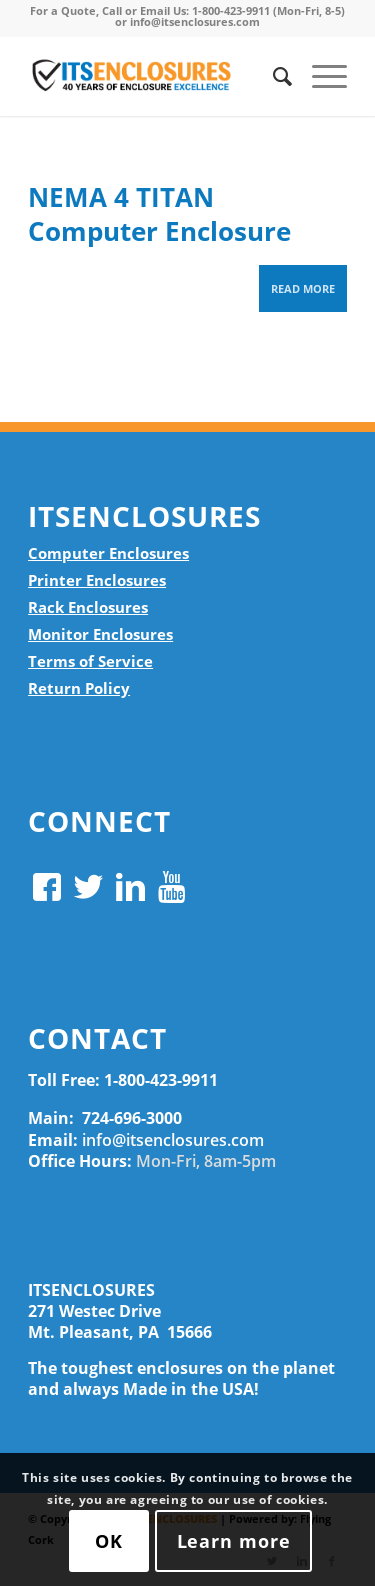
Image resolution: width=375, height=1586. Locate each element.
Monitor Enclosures (100, 634)
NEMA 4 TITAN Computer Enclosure (159, 214)
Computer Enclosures (108, 553)
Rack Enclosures (88, 607)
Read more (303, 288)
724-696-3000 (132, 1118)
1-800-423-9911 (161, 1080)
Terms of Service (90, 661)
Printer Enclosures (97, 580)
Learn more (234, 1541)
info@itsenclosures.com (173, 1140)
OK (109, 1541)
